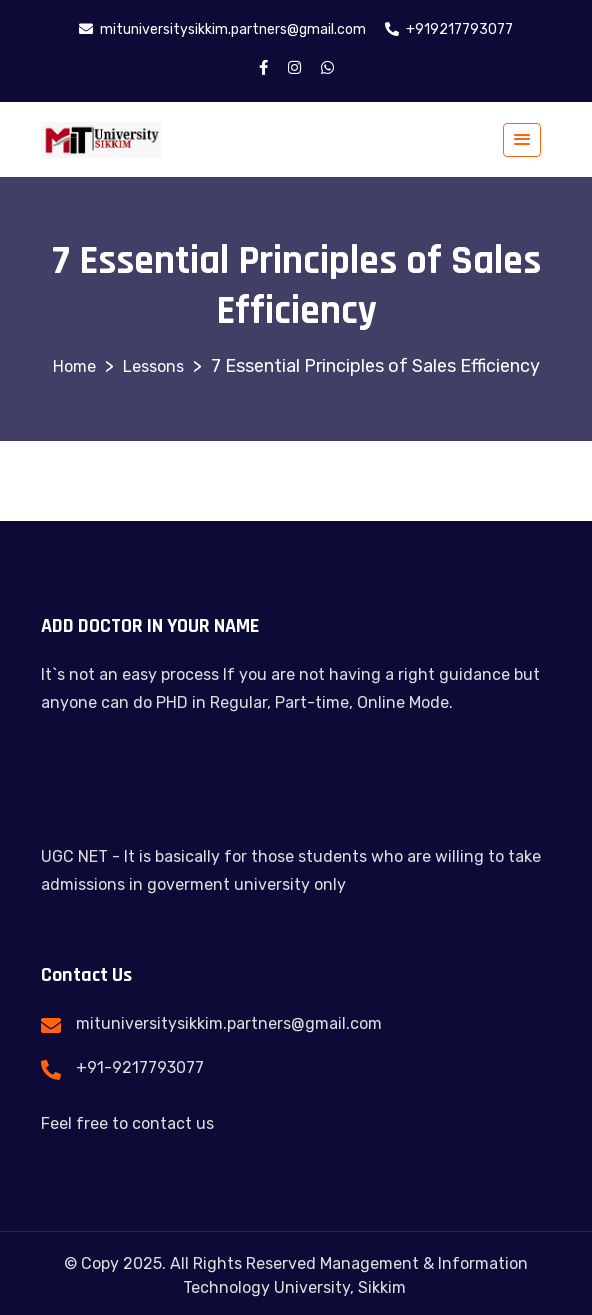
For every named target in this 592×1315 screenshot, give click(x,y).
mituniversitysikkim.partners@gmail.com (229, 1023)
